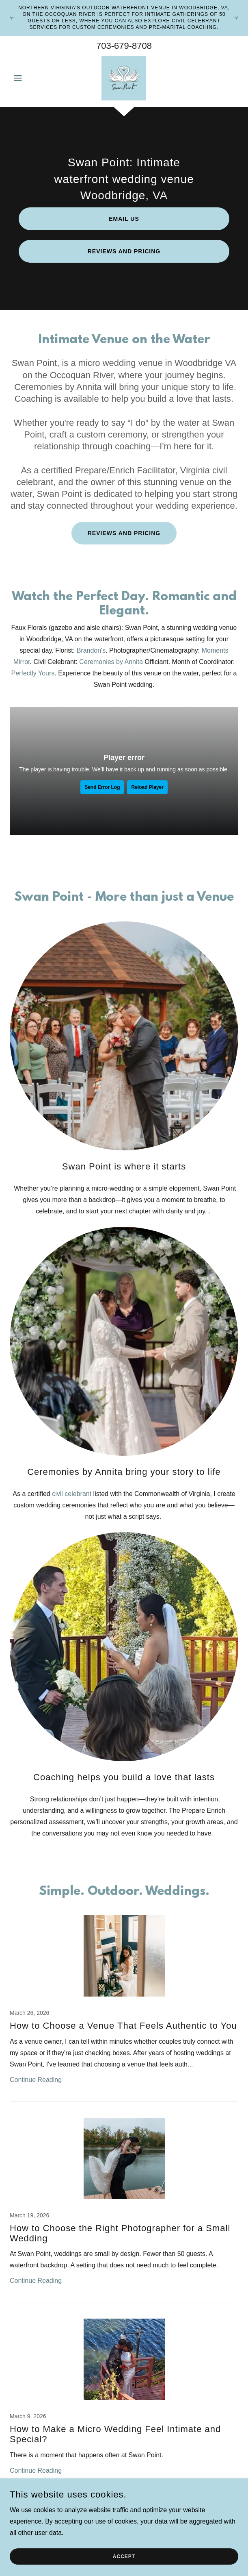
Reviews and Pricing (124, 251)
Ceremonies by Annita (111, 661)
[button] (27, 78)
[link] (123, 78)
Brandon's (91, 650)
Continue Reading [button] (36, 2079)
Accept (124, 2556)
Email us (124, 219)
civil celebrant (71, 1493)
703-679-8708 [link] (124, 46)
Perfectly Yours (33, 673)
